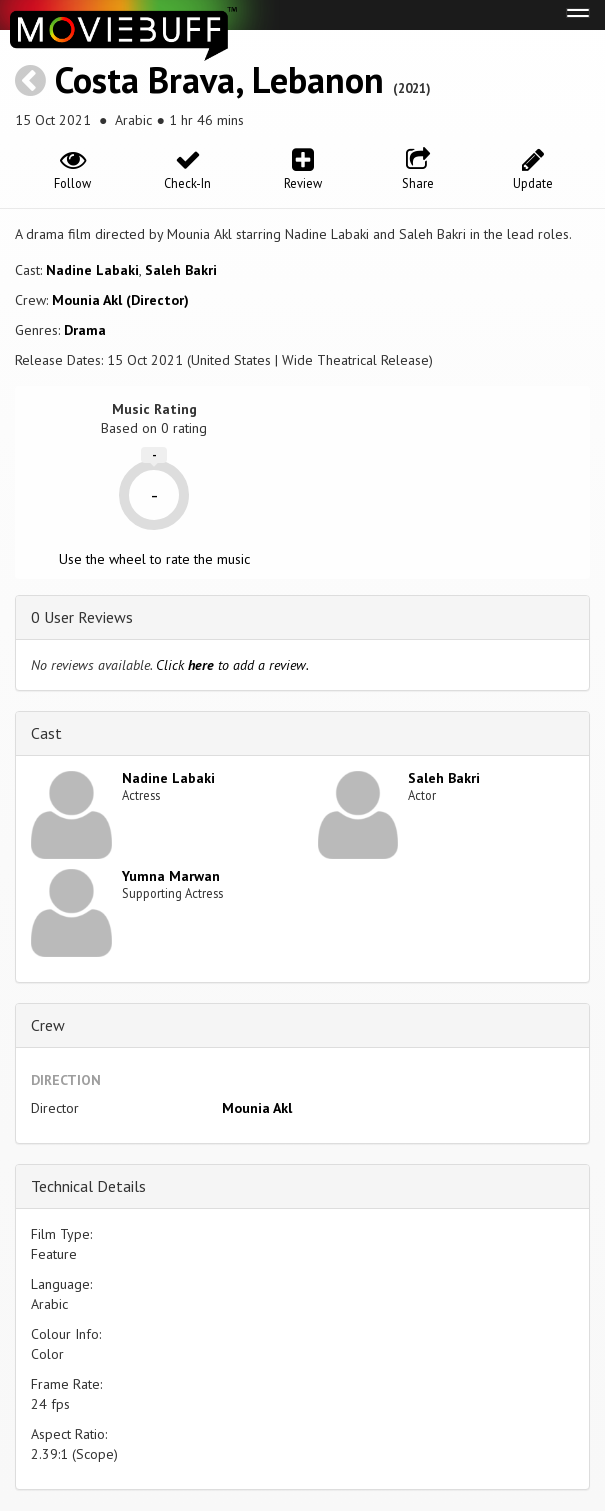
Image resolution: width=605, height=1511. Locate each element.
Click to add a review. (232, 665)
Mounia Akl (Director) (120, 300)
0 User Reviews (82, 617)
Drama (85, 330)
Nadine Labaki (92, 270)
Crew (48, 1025)
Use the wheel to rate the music (154, 559)
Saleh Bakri (181, 270)
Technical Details (88, 1186)
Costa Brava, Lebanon (219, 79)
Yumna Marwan (171, 876)
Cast (46, 733)
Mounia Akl (257, 1108)
